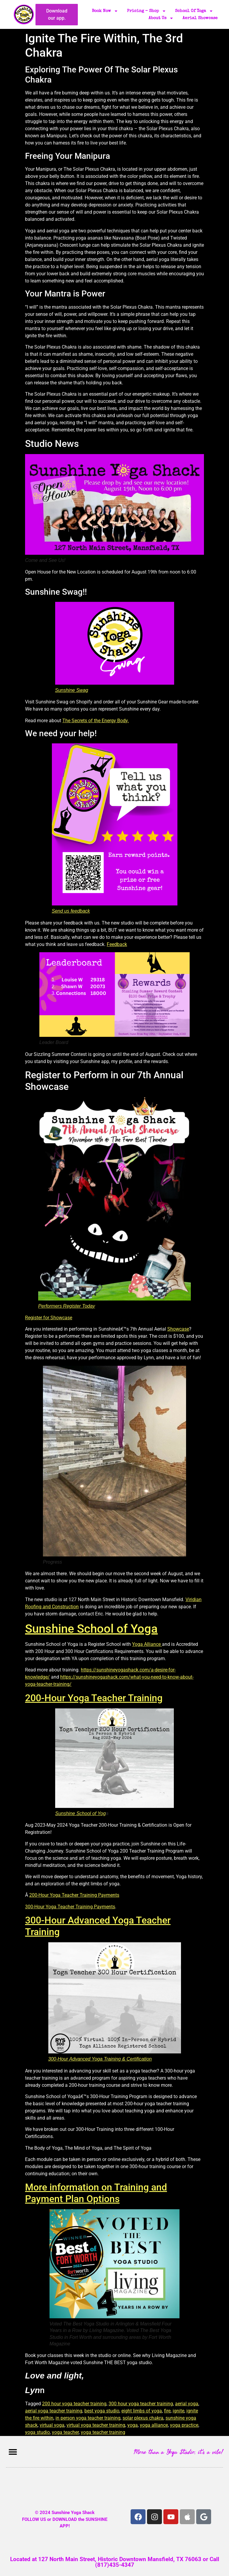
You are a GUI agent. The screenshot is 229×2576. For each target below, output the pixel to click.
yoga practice (184, 2425)
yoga (132, 2425)
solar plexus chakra (143, 2418)
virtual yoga (52, 2425)
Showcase (178, 1329)
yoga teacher (65, 2432)
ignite (178, 2411)
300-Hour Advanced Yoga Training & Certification (100, 2058)
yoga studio (37, 2432)
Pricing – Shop (146, 11)
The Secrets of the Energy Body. (95, 720)
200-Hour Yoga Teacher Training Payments (74, 1895)
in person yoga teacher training (87, 2418)
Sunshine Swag (71, 690)
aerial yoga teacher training (53, 2411)
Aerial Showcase (200, 18)
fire (167, 2411)
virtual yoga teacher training (95, 2425)
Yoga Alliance (147, 1644)
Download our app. (56, 14)
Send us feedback (71, 910)
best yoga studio (101, 2411)
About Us (161, 18)
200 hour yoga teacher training (74, 2403)
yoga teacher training (103, 2432)
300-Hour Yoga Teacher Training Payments (70, 1907)
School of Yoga (194, 11)
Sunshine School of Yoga (91, 1629)
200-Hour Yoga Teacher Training (94, 1698)
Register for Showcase (48, 1317)
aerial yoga (186, 2403)
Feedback (117, 944)
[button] (12, 2451)
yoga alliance (154, 2425)
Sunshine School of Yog (80, 1813)
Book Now (105, 11)
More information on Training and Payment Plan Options (96, 2193)
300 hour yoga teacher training (141, 2403)
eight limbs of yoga (141, 2411)
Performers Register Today (66, 1306)
